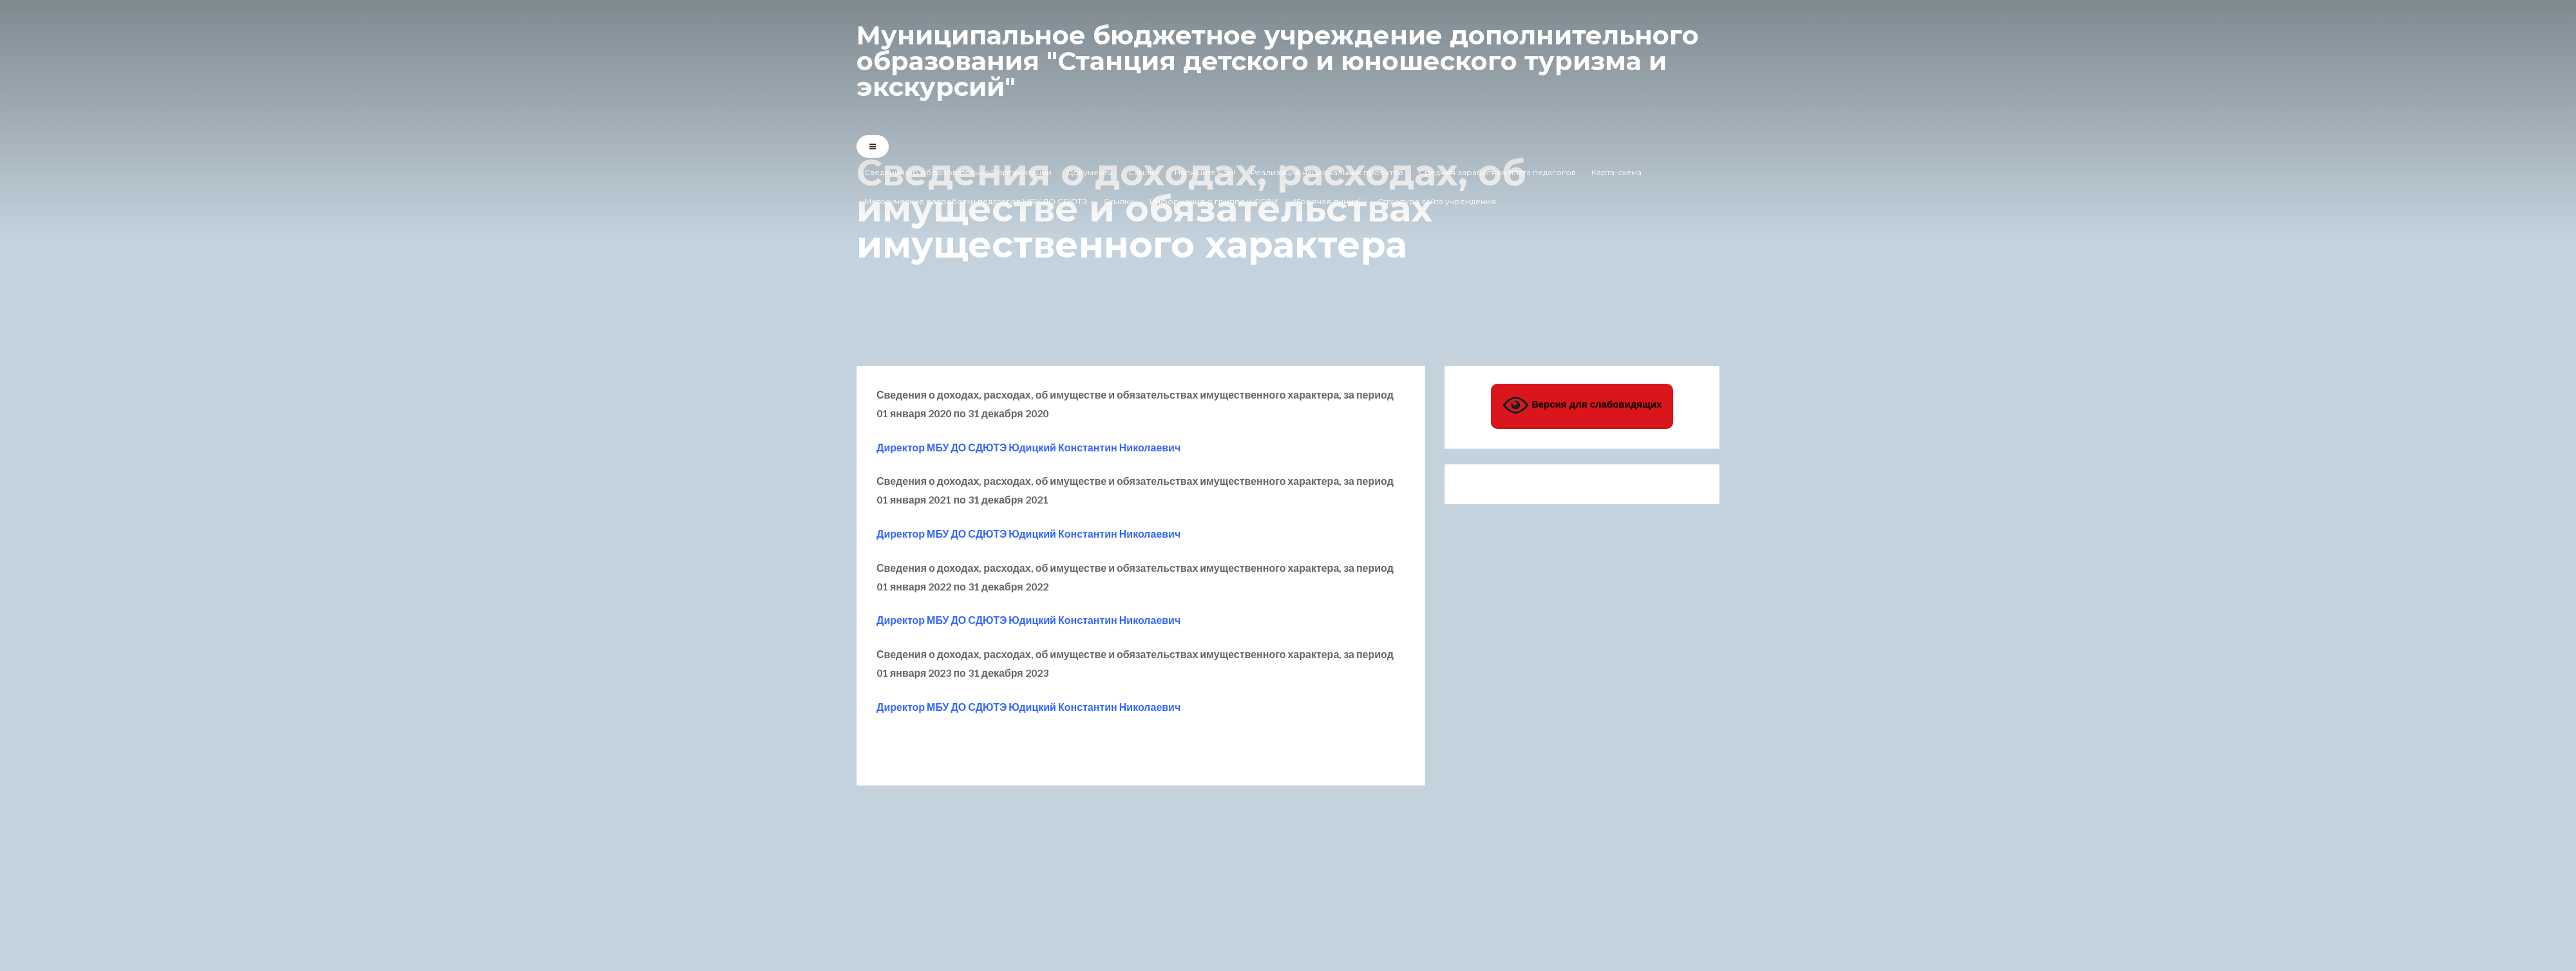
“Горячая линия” (1327, 201)
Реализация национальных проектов (1327, 172)
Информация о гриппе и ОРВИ (1214, 201)
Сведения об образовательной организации (958, 172)
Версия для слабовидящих (1582, 405)
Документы (1090, 172)
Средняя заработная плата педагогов (1497, 172)
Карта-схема (1616, 172)
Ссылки (1143, 172)
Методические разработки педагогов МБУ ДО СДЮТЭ (976, 201)
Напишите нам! (1205, 172)
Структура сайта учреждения (1437, 201)
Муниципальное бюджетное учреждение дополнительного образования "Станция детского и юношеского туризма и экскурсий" (1278, 60)
